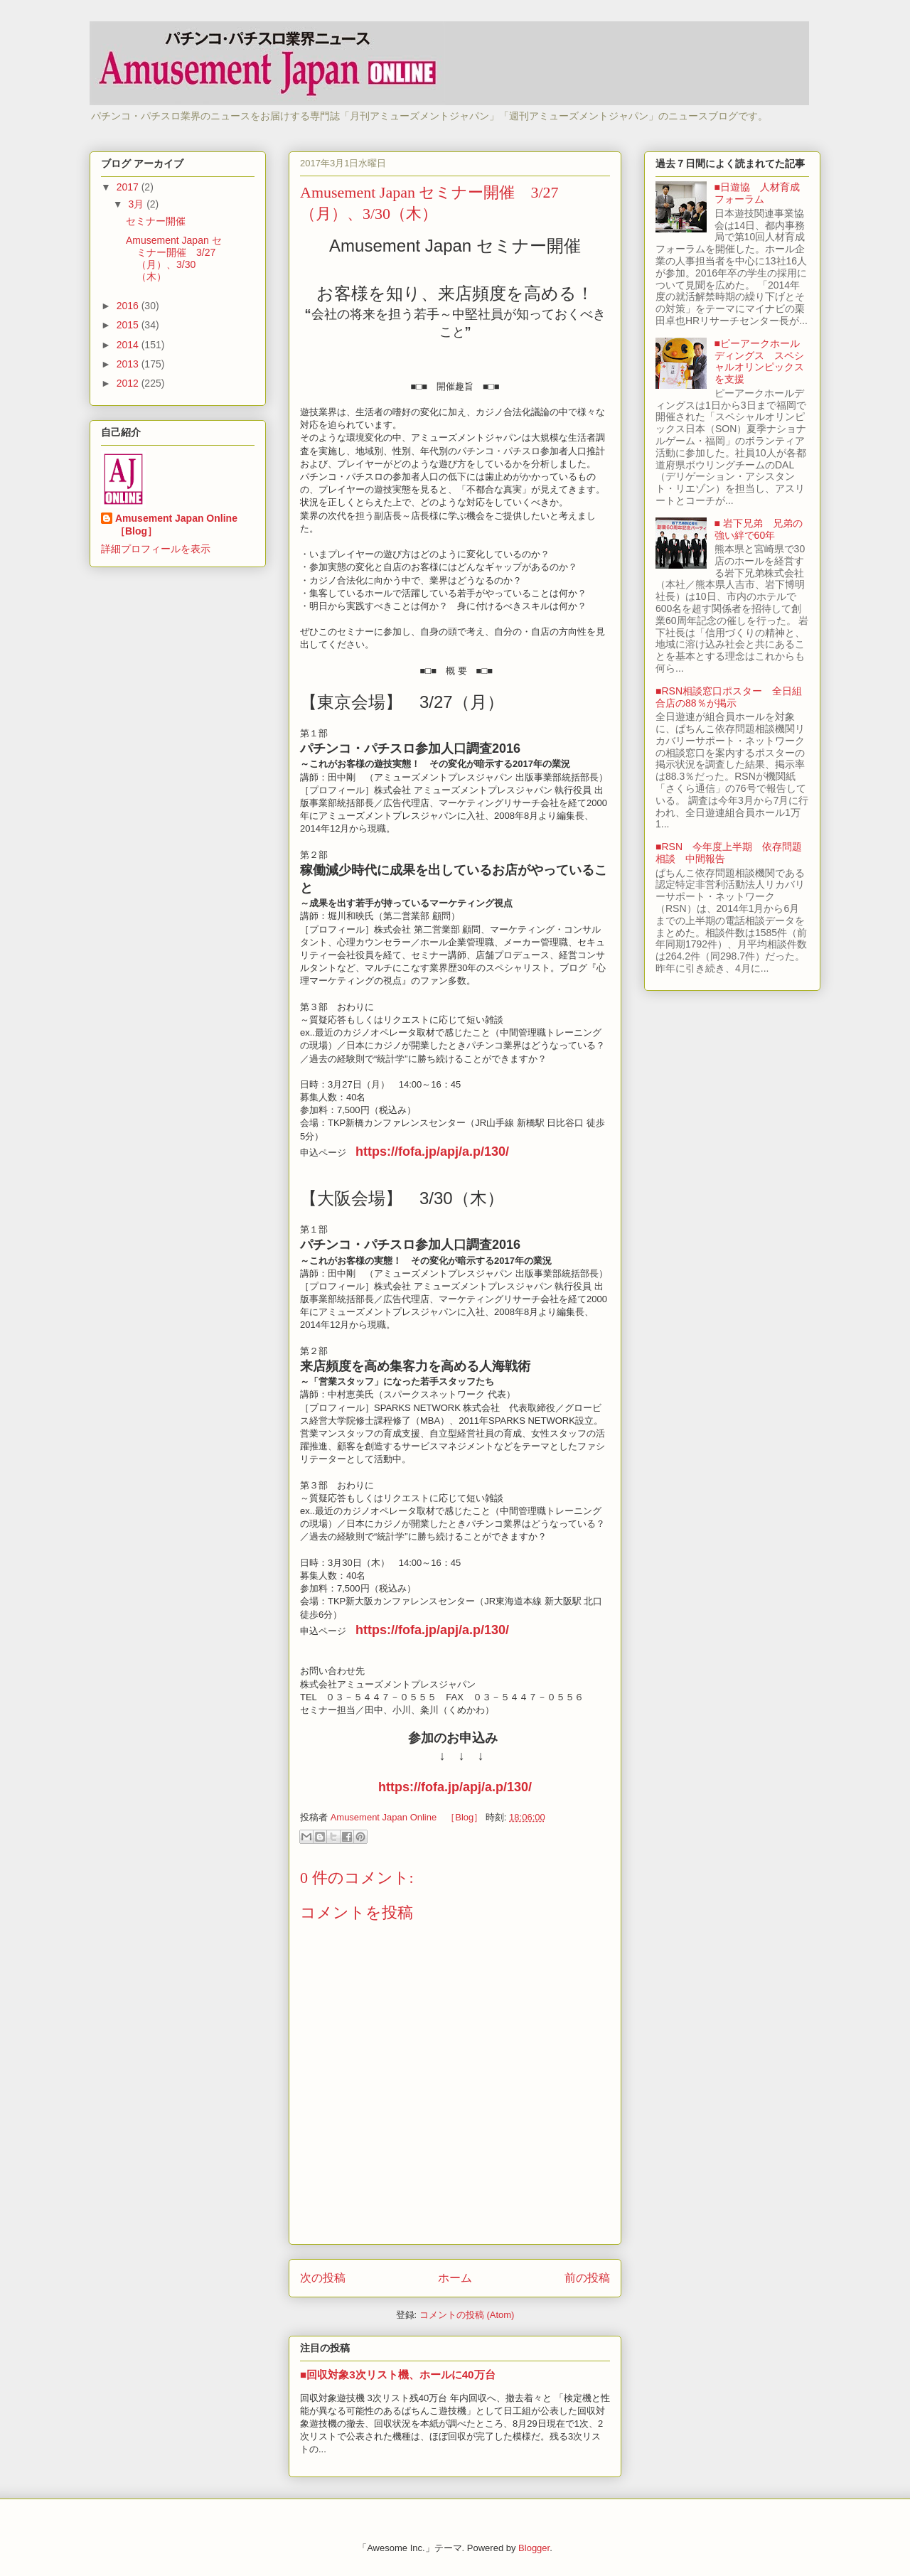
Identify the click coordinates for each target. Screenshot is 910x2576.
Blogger (534, 2548)
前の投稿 (587, 2278)
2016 (129, 305)
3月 (137, 204)
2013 (129, 364)
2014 (129, 344)
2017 (129, 187)
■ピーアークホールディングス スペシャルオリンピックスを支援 (759, 361)
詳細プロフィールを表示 (155, 548)
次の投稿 (323, 2278)
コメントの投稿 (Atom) (467, 2314)
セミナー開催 (161, 221)
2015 (129, 325)
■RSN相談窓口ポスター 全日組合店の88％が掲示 (728, 697)
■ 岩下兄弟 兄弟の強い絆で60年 (758, 529)
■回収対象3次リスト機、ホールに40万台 (398, 2374)
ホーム (455, 2278)
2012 (129, 383)
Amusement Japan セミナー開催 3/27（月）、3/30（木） (174, 258)
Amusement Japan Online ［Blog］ (181, 524)
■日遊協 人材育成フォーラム (757, 193)
